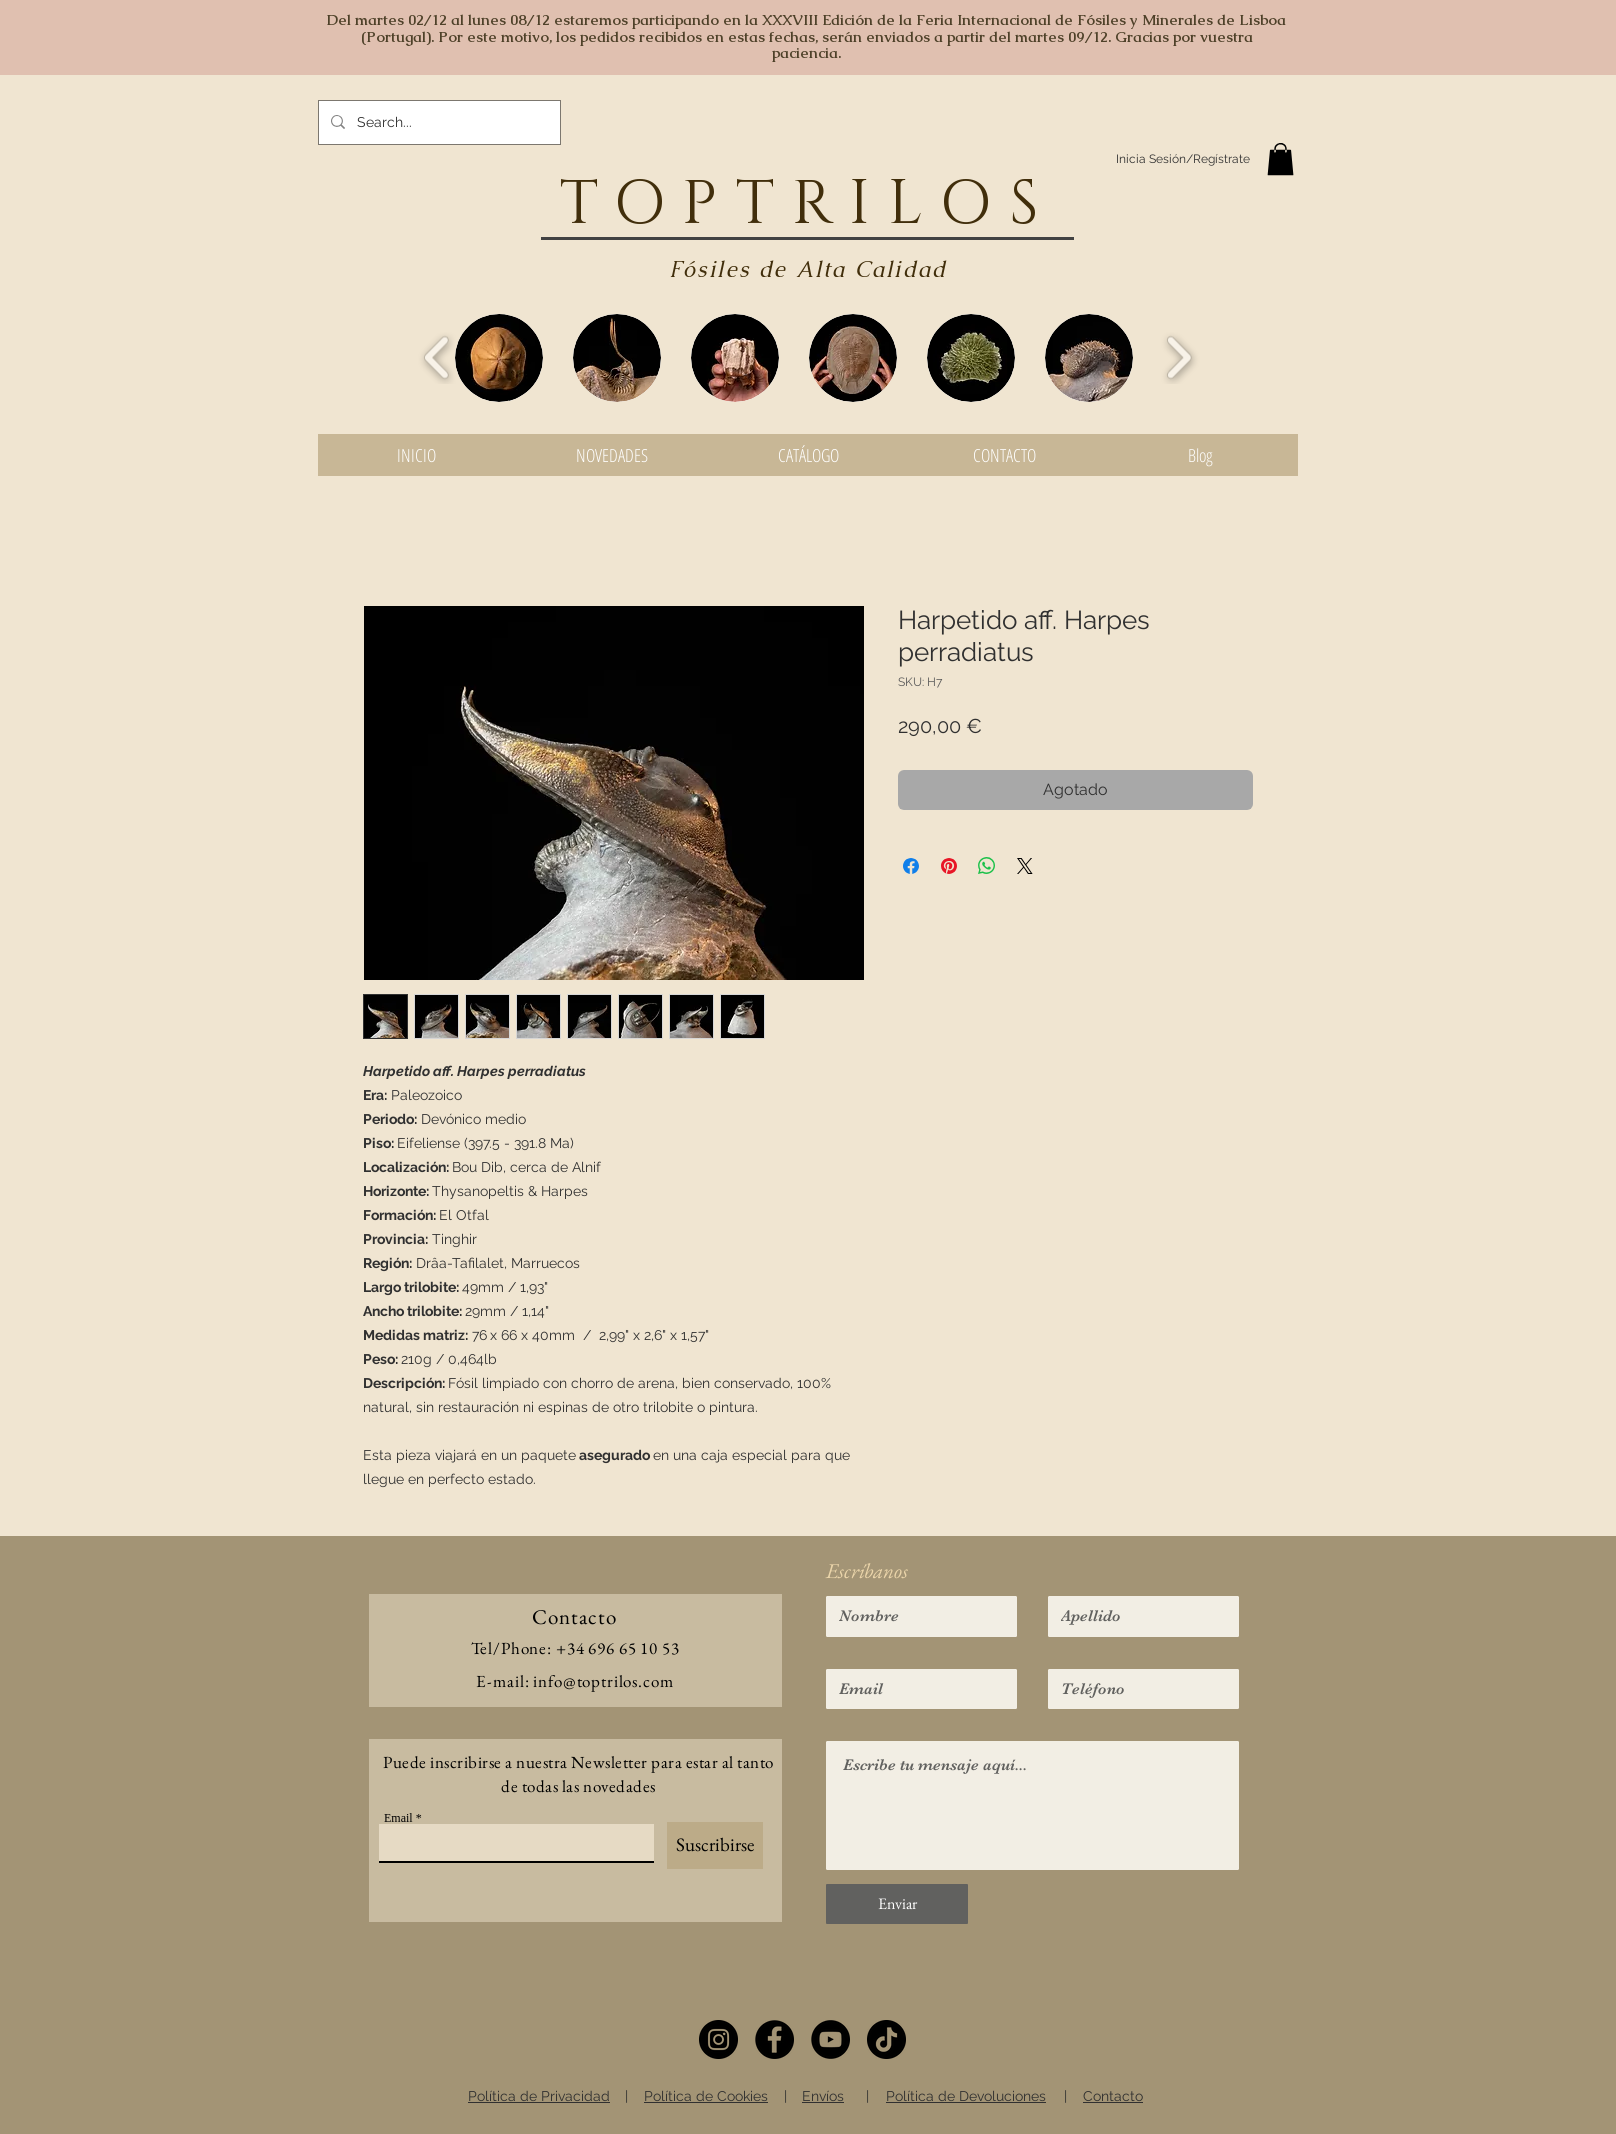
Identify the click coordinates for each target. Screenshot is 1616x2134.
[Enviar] (897, 1904)
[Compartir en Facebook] (911, 866)
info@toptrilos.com (603, 1681)
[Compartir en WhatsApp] (987, 866)
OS (998, 205)
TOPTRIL (750, 205)
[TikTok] (886, 2039)
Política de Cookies (706, 2096)
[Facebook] (774, 2039)
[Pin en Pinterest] (949, 866)
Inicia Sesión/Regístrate (1183, 159)
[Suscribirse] (715, 1845)
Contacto (1113, 2096)
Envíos (823, 2096)
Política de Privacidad (539, 2096)
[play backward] (437, 357)
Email (398, 1818)
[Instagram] (718, 2039)
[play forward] (1178, 357)
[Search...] (437, 122)
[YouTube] (830, 2039)
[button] (1280, 159)
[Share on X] (1025, 866)
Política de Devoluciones (966, 2096)
